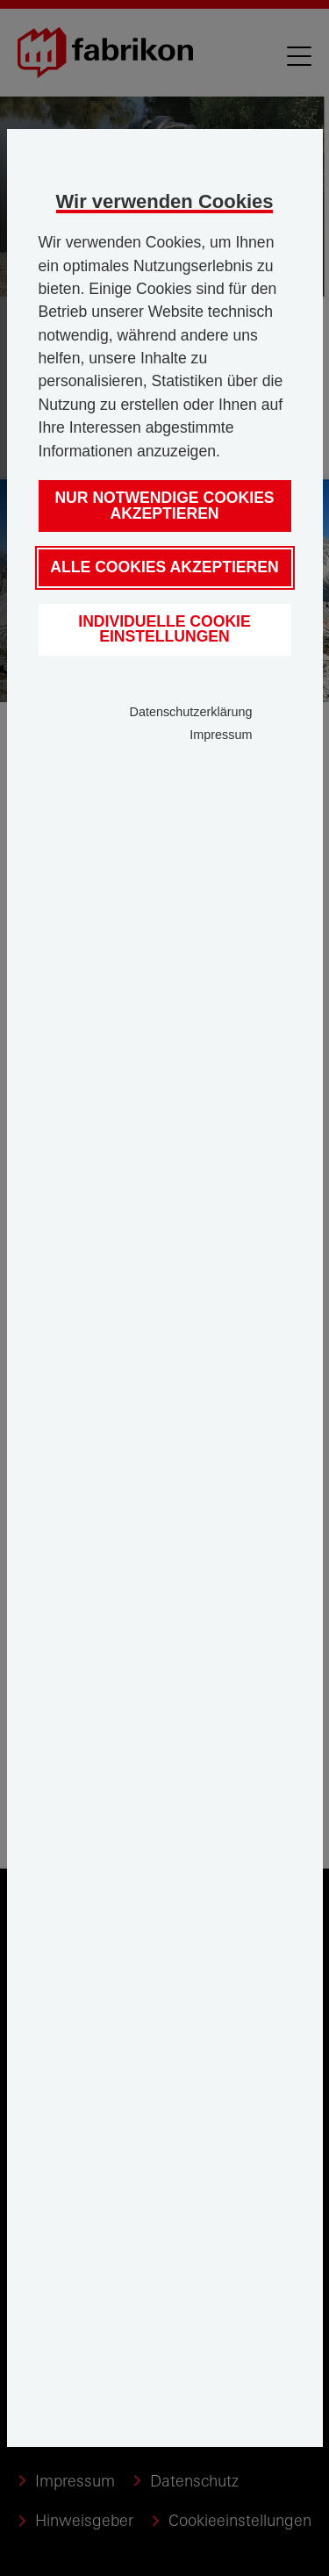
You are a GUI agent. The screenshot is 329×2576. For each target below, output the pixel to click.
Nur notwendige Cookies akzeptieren (164, 505)
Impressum (221, 735)
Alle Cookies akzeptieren (164, 567)
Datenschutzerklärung (191, 712)
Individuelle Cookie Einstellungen (164, 629)
